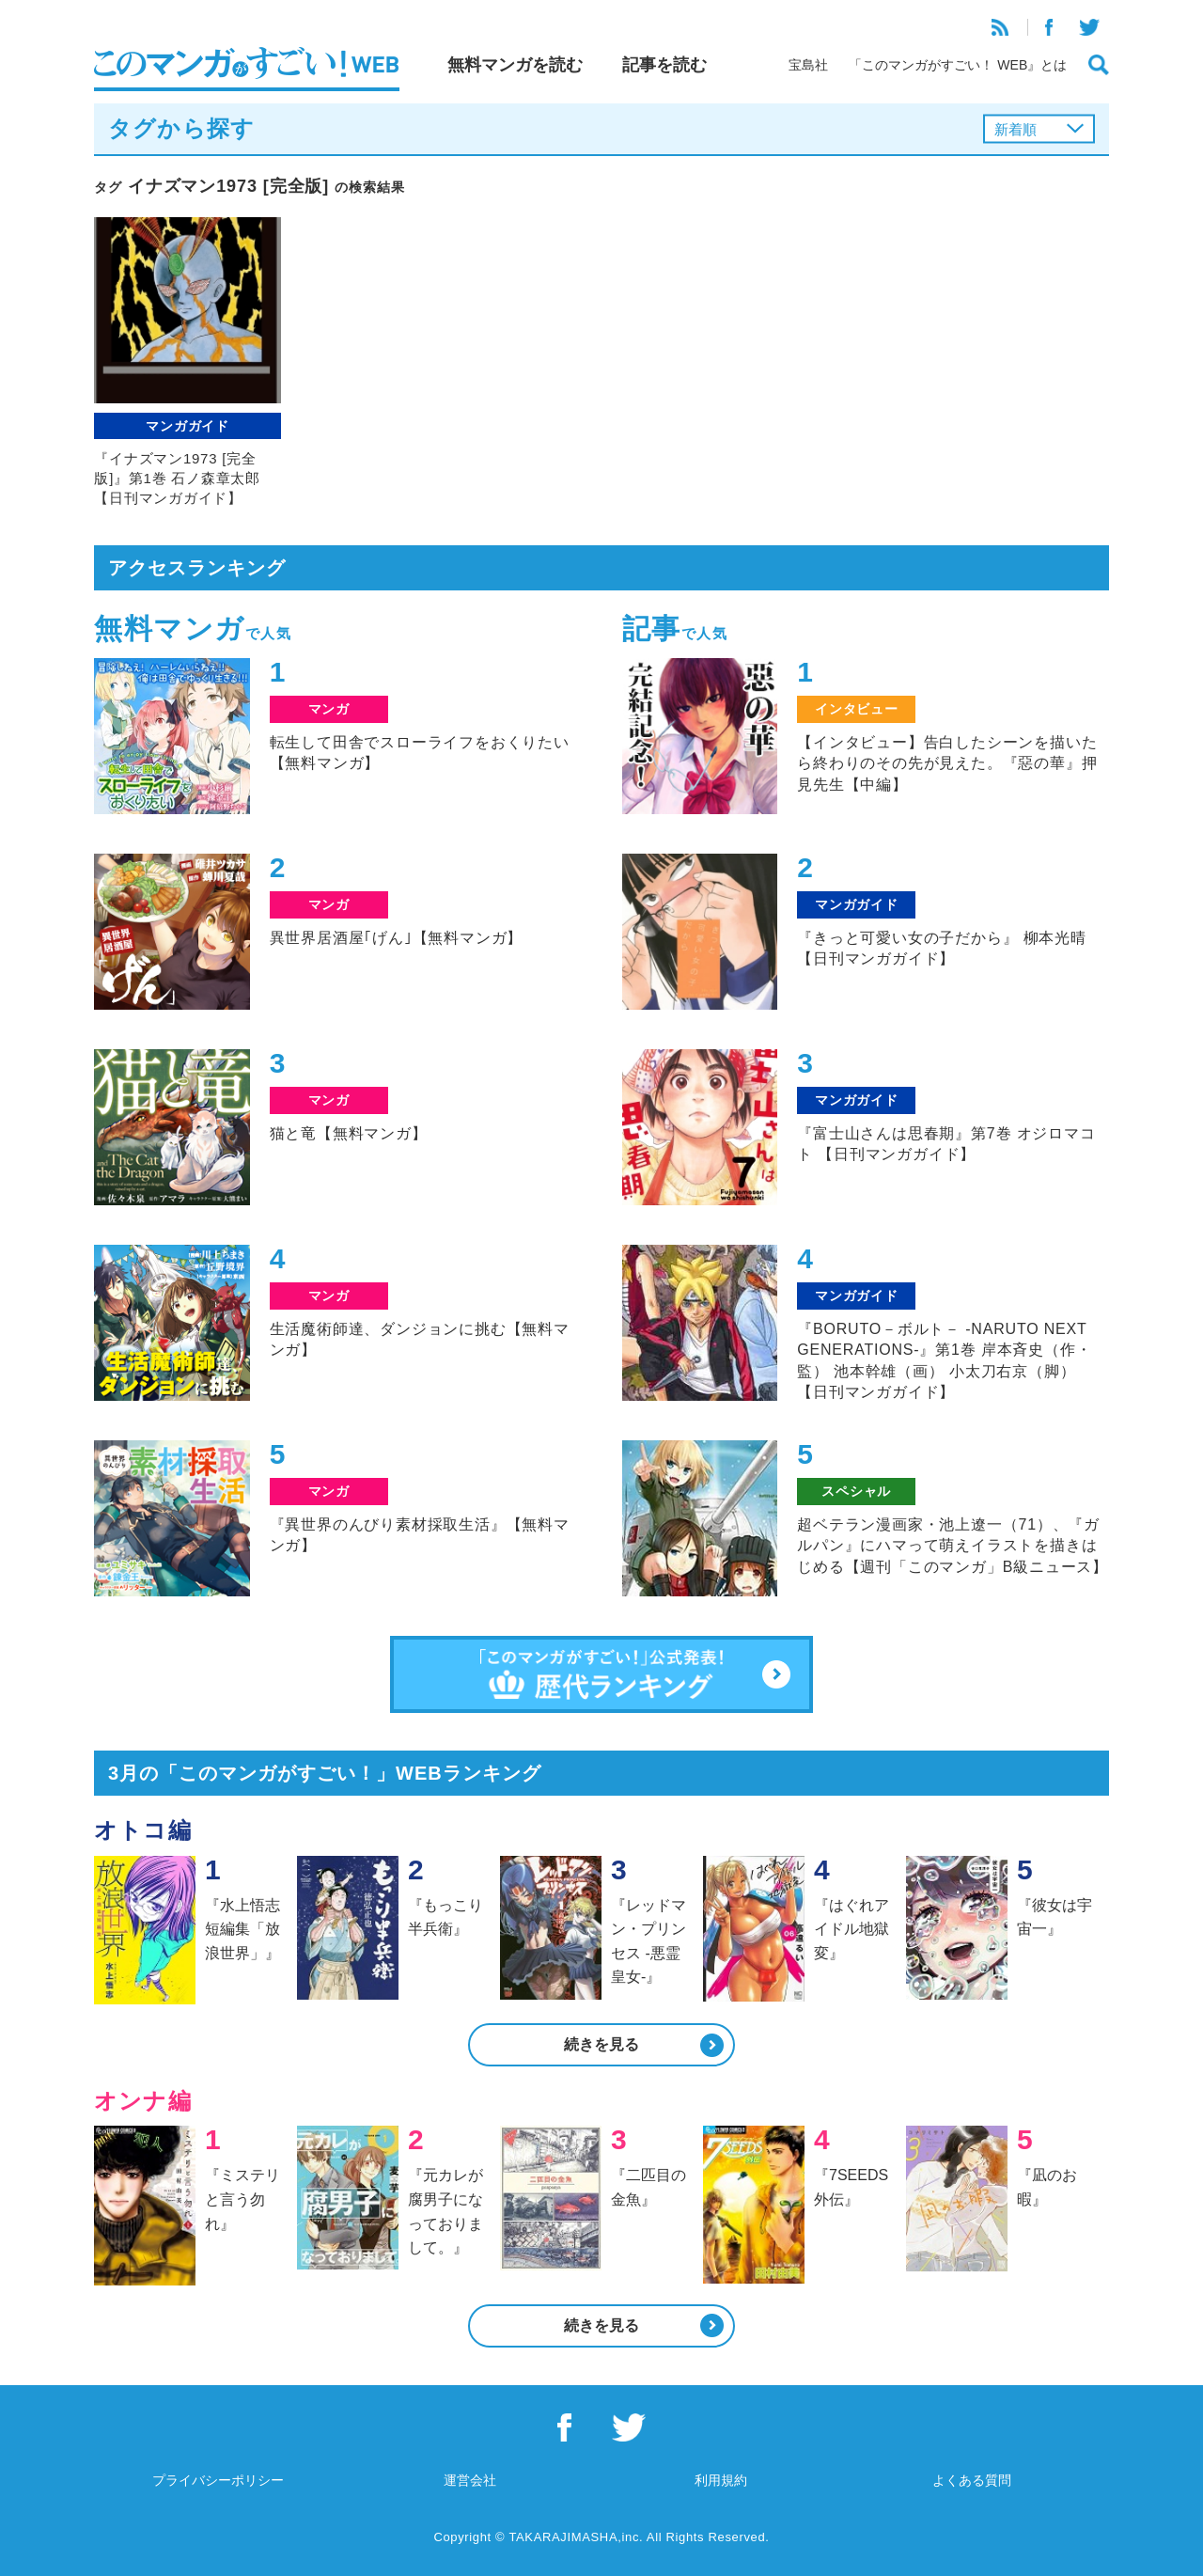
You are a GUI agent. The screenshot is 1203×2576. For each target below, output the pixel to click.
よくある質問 (971, 2480)
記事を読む (664, 64)
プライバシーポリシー (218, 2480)
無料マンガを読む (515, 64)
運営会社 (470, 2480)
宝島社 (808, 64)
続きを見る (601, 2044)
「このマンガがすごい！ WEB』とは (958, 64)
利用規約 (721, 2480)
